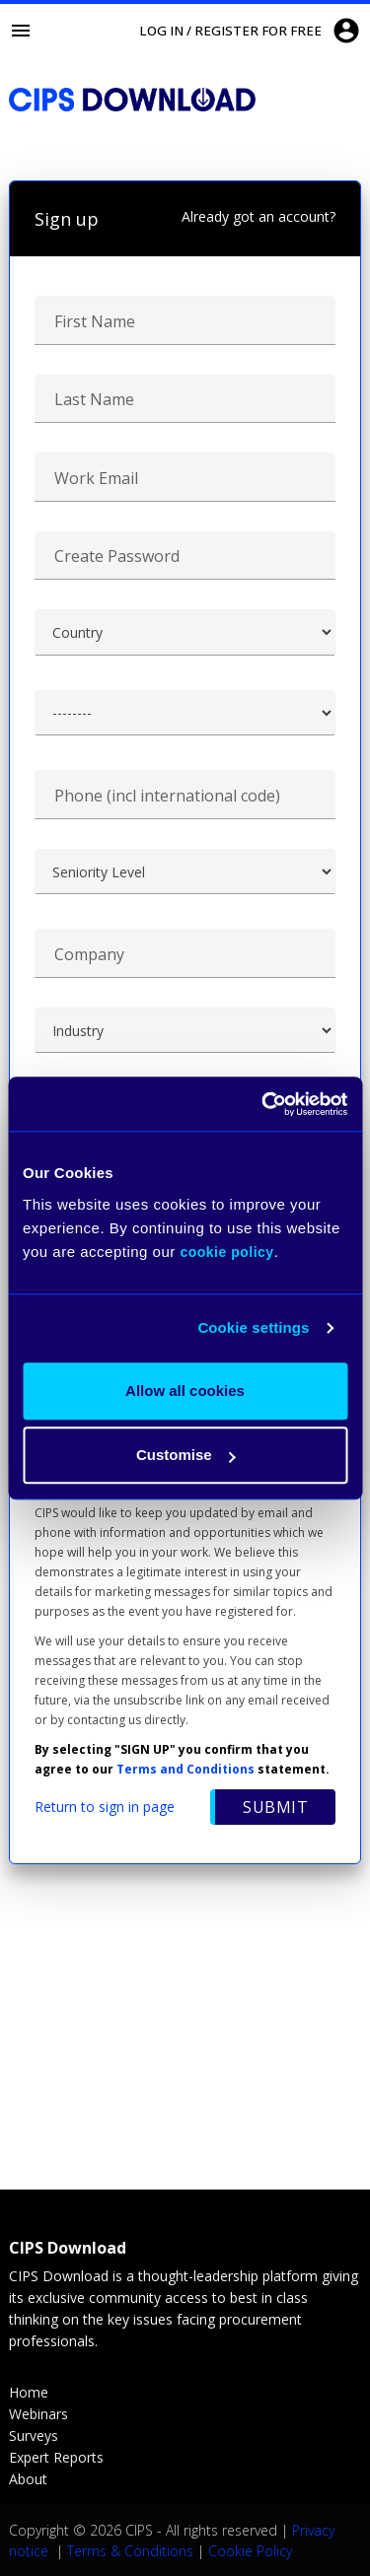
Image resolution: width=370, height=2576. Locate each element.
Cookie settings (253, 1327)
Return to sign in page (105, 1806)
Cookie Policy (250, 2550)
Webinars (38, 2413)
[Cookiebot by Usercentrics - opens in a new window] (263, 1104)
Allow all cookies (185, 1390)
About (28, 2479)
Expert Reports (56, 2457)
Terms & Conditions (130, 2550)
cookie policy (226, 1252)
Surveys (33, 2435)
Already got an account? (258, 216)
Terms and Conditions (185, 1769)
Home (28, 2392)
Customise (186, 1454)
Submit (275, 1807)
